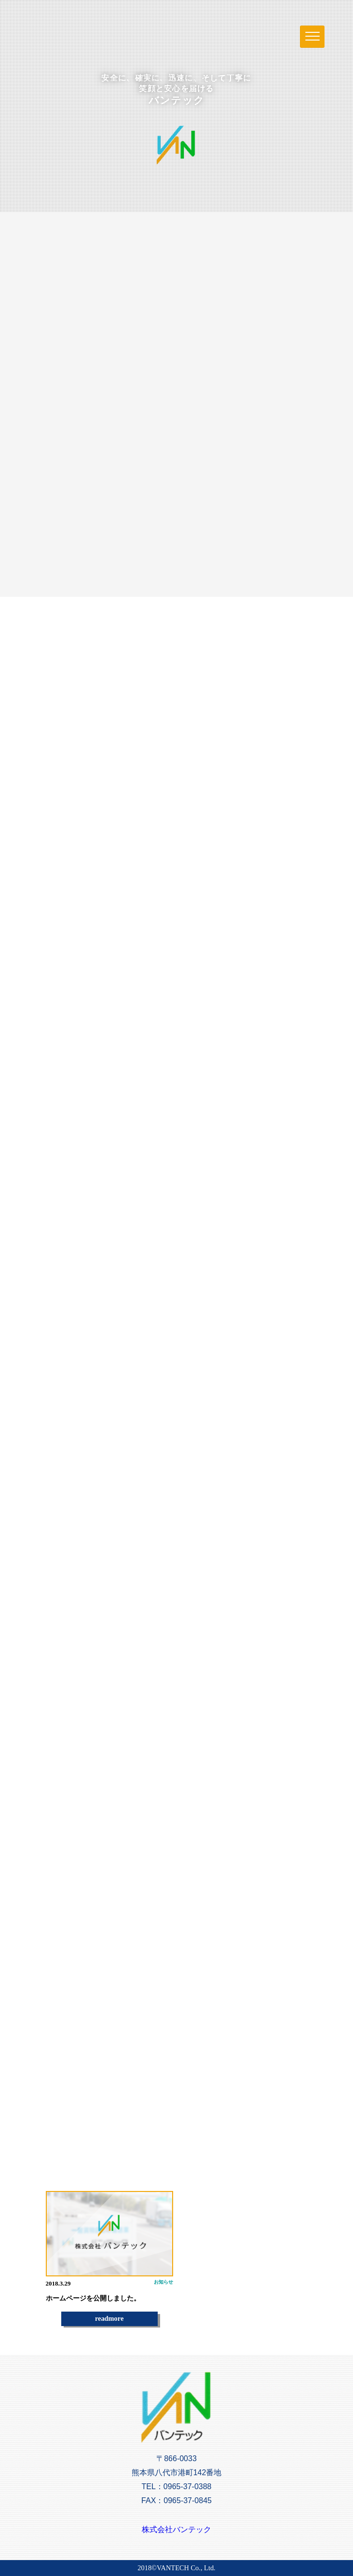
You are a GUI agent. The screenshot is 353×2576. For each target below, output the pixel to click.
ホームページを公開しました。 (93, 2298)
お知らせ (163, 2282)
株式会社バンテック (176, 2529)
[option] (109, 2259)
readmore (109, 2318)
